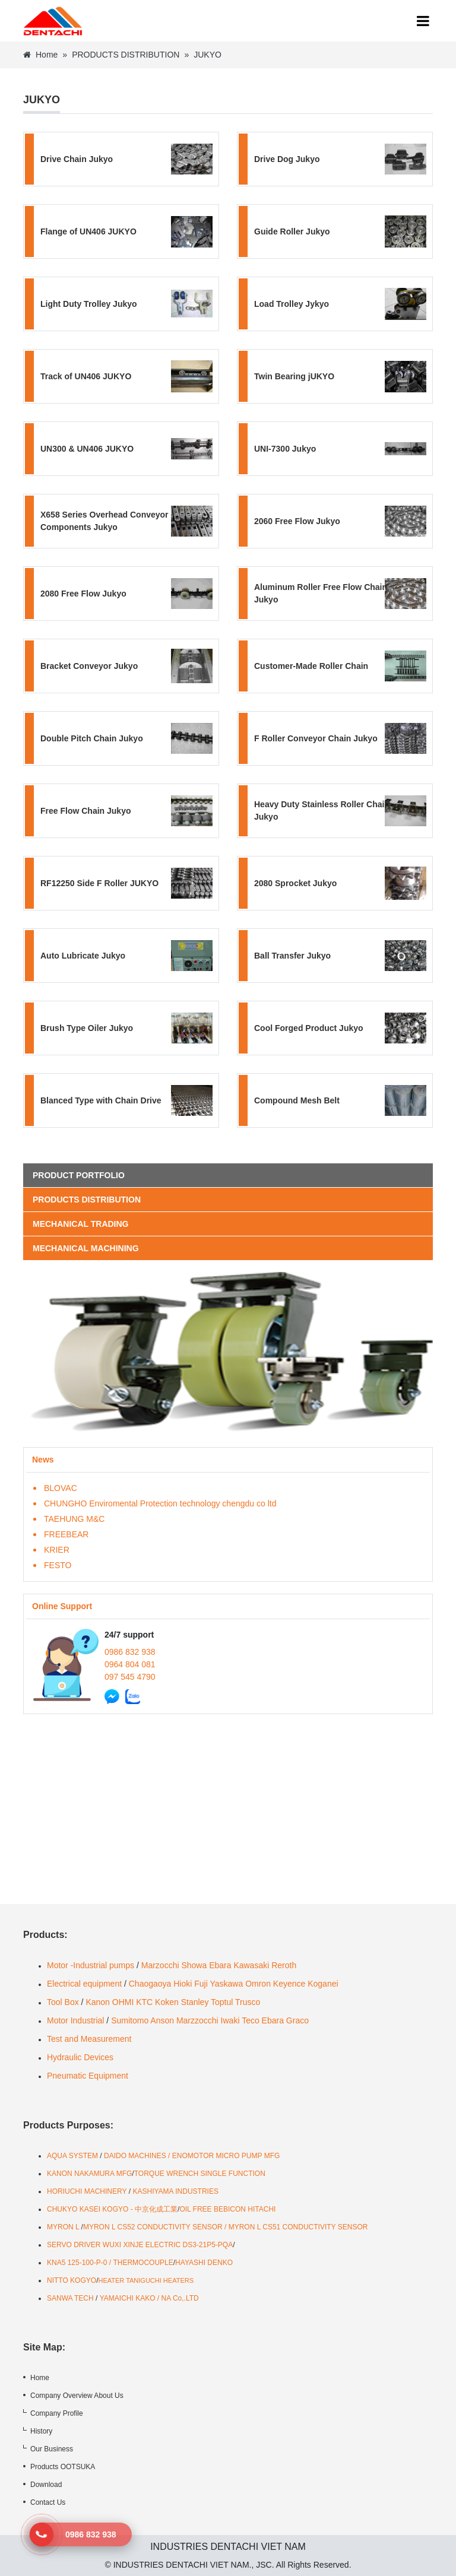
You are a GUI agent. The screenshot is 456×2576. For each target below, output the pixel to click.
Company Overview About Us (77, 2395)
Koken (167, 2002)
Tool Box (63, 2002)
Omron (258, 1983)
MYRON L (63, 2227)
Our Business (51, 2449)
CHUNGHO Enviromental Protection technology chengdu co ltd (160, 1503)
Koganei (323, 1983)
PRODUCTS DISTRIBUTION (125, 54)
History (41, 2431)
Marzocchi (160, 1965)
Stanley (195, 2002)
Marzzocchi (197, 2020)
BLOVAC (60, 1488)
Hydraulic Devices (80, 2057)
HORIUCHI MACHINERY (86, 2191)
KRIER (56, 1550)
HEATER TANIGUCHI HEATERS (146, 2280)
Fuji (201, 1983)
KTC (144, 2002)
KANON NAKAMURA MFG (89, 2173)
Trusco (247, 2002)
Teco (250, 2020)
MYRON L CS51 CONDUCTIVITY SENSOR (298, 2227)
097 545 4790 (130, 1677)
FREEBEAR (66, 1534)
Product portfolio (79, 1175)
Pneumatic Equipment (89, 2075)
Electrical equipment (84, 1983)
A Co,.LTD (182, 2298)
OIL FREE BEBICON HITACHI (227, 2209)
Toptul (222, 2002)
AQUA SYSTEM (73, 2156)
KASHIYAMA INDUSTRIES (175, 2191)
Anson (162, 2020)
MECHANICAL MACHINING (86, 1248)
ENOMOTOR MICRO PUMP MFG (226, 2156)
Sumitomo (129, 2020)
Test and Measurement (89, 2039)
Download (46, 2484)
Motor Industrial (75, 2020)
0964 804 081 (130, 1664)
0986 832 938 (130, 1652)
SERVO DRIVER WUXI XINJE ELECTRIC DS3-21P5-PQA (140, 2245)
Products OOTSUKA (62, 2467)
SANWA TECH (70, 2298)
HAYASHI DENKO (204, 2262)
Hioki (182, 1983)
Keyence (289, 1983)
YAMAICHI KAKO (128, 2298)
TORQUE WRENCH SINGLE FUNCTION (199, 2173)
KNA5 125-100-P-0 (77, 2262)
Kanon (97, 2002)
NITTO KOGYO (71, 2280)
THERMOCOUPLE (143, 2262)
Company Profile (56, 2413)
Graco (297, 2020)
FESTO (57, 1565)
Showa (194, 1965)
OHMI (123, 2002)
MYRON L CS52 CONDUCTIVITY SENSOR (153, 2227)
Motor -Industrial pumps (90, 1965)
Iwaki (230, 2020)
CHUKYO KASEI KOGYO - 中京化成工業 (112, 2209)
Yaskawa (226, 1983)
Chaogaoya (150, 1983)
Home (40, 54)
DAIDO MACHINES (136, 2156)
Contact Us (47, 2502)
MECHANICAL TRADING (81, 1224)
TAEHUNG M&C (74, 1519)
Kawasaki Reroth (264, 1965)
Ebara (220, 1965)
